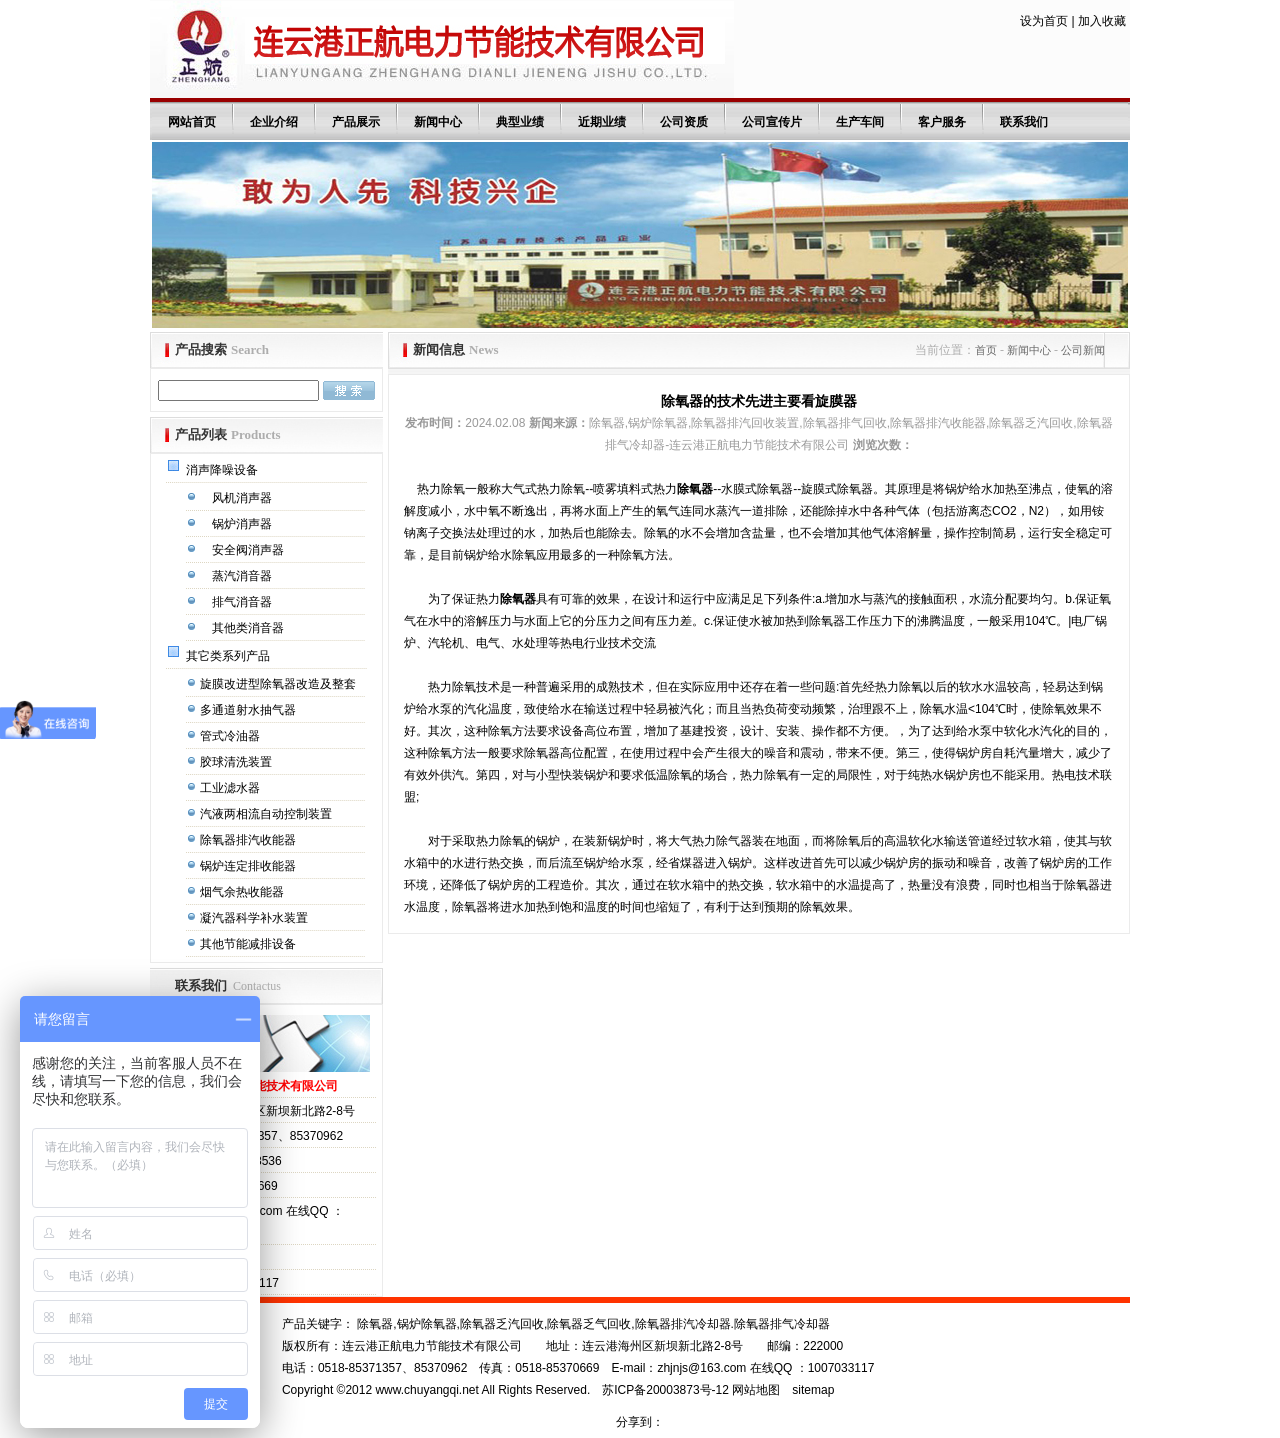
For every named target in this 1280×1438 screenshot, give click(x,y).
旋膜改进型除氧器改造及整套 (279, 684)
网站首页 (192, 122)
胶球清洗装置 (237, 762)
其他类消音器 (249, 628)
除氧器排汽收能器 (249, 840)
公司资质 (684, 122)
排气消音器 (243, 602)
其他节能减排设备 (249, 944)
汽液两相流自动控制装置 (267, 814)
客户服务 (942, 122)
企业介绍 (274, 122)
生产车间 (860, 122)
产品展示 (356, 122)
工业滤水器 (231, 788)
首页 (986, 350)
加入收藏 (1102, 21)
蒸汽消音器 (243, 576)
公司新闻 (1083, 350)
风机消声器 (243, 498)
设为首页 (1044, 21)
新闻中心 (438, 122)
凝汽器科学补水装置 (255, 918)
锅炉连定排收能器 (249, 866)
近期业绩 (602, 122)
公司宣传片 (772, 122)
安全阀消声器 (249, 550)
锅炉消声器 (243, 524)
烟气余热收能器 (243, 892)
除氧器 (695, 489)
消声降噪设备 (223, 470)
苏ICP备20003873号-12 (665, 1390)
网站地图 (756, 1390)
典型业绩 (520, 122)
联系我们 (1024, 122)
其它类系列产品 (229, 656)
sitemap (813, 1390)
